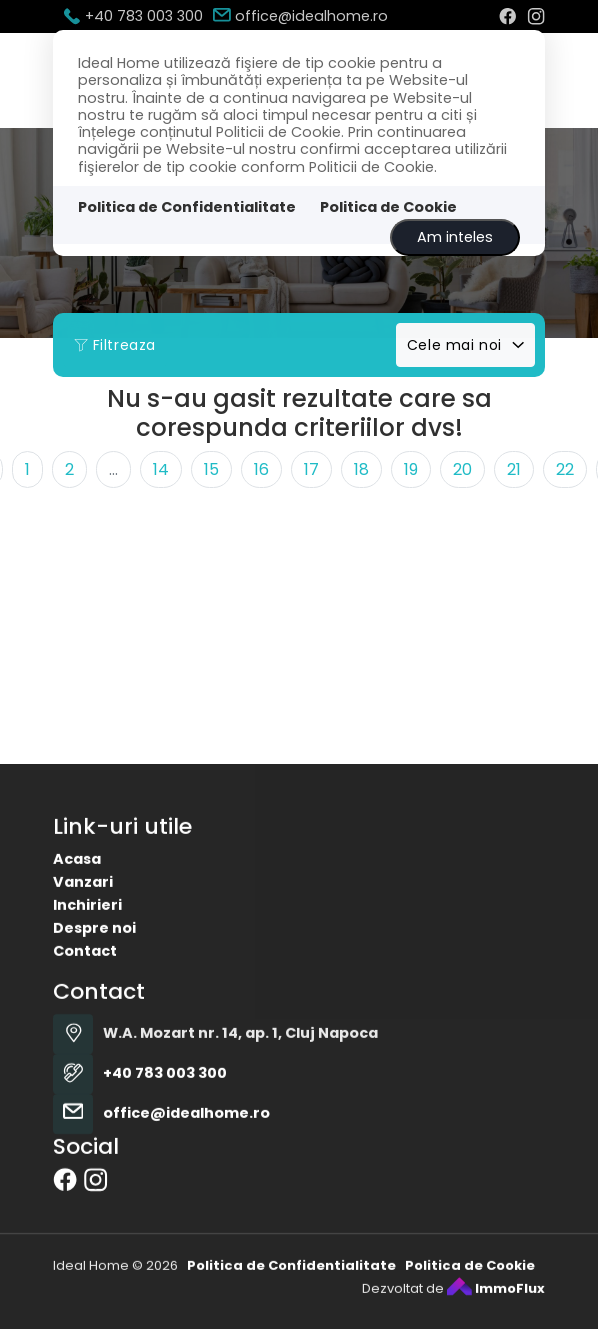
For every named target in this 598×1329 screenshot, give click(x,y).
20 (462, 469)
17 (311, 469)
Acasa (77, 894)
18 (361, 469)
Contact (85, 986)
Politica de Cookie (388, 207)
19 (411, 469)
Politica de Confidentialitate (187, 207)
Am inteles (455, 237)
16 (261, 469)
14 (161, 469)
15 (211, 469)
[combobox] (465, 345)
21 (514, 469)
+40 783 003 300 (133, 16)
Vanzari (83, 917)
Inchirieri (87, 940)
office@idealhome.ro (300, 16)
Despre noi (94, 963)
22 (565, 469)
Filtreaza (115, 345)
